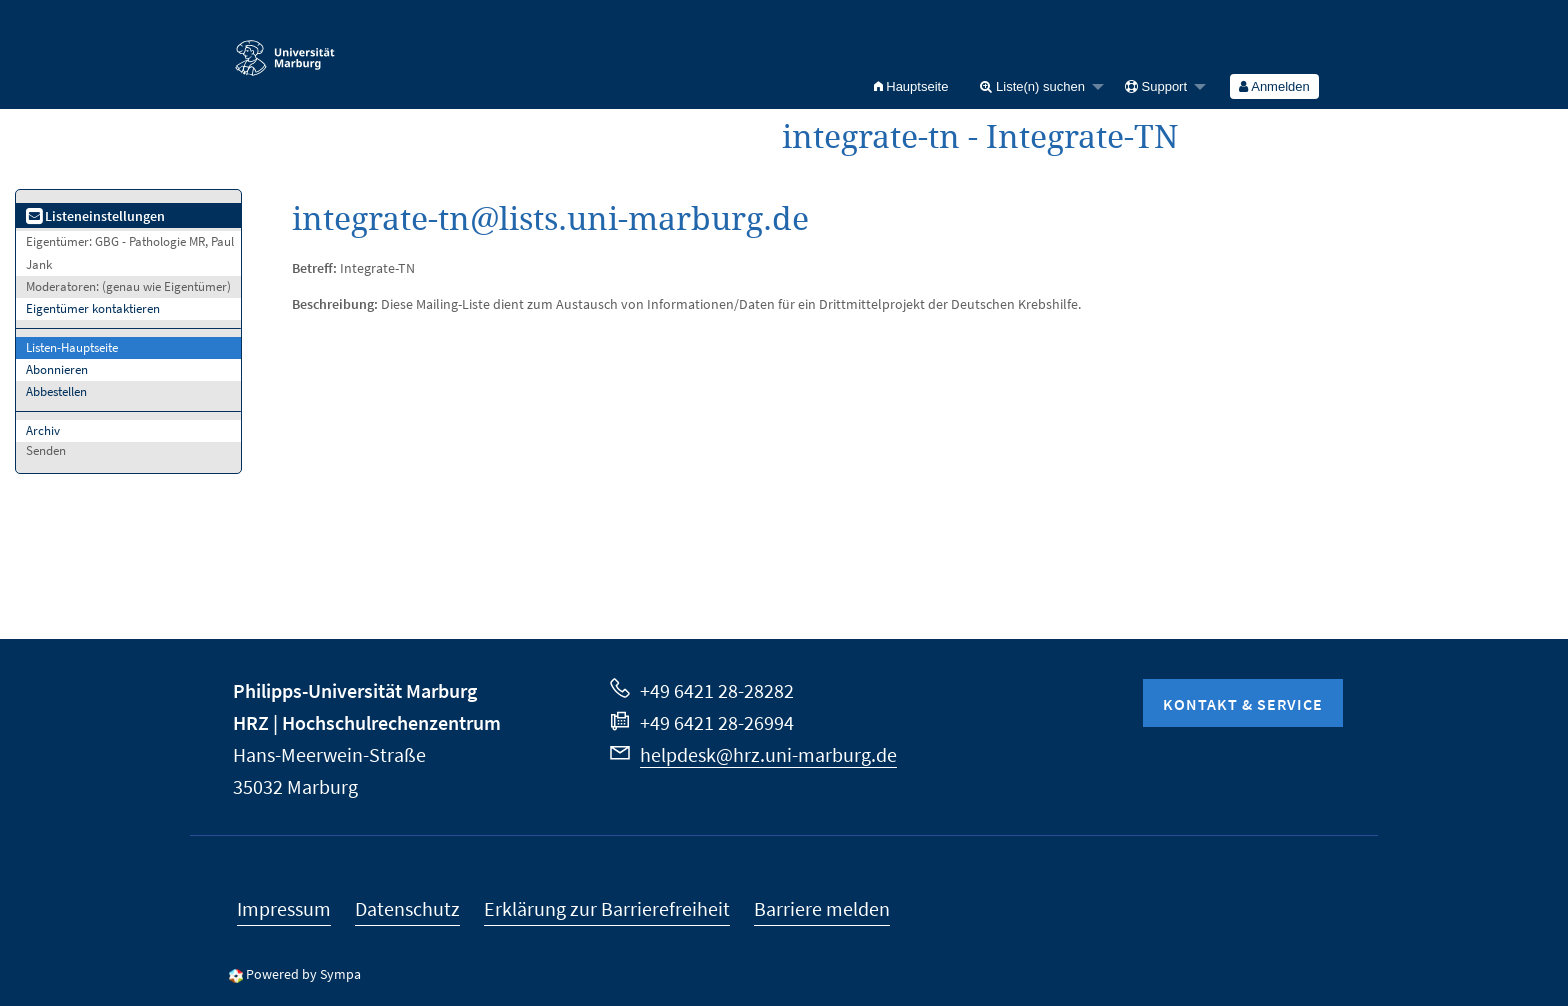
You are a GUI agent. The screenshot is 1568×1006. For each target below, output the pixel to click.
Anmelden (1274, 86)
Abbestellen (56, 391)
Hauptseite (911, 86)
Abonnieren (57, 369)
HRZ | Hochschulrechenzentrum (367, 722)
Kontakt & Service (1243, 704)
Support (1156, 86)
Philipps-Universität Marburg (355, 690)
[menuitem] (911, 86)
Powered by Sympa (303, 974)
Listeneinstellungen (95, 216)
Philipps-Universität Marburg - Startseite (285, 49)
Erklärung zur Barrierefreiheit (607, 908)
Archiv (43, 430)
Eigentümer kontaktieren (93, 308)
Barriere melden (822, 908)
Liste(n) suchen (1032, 86)
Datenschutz (407, 908)
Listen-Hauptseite (72, 347)
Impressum (284, 908)
